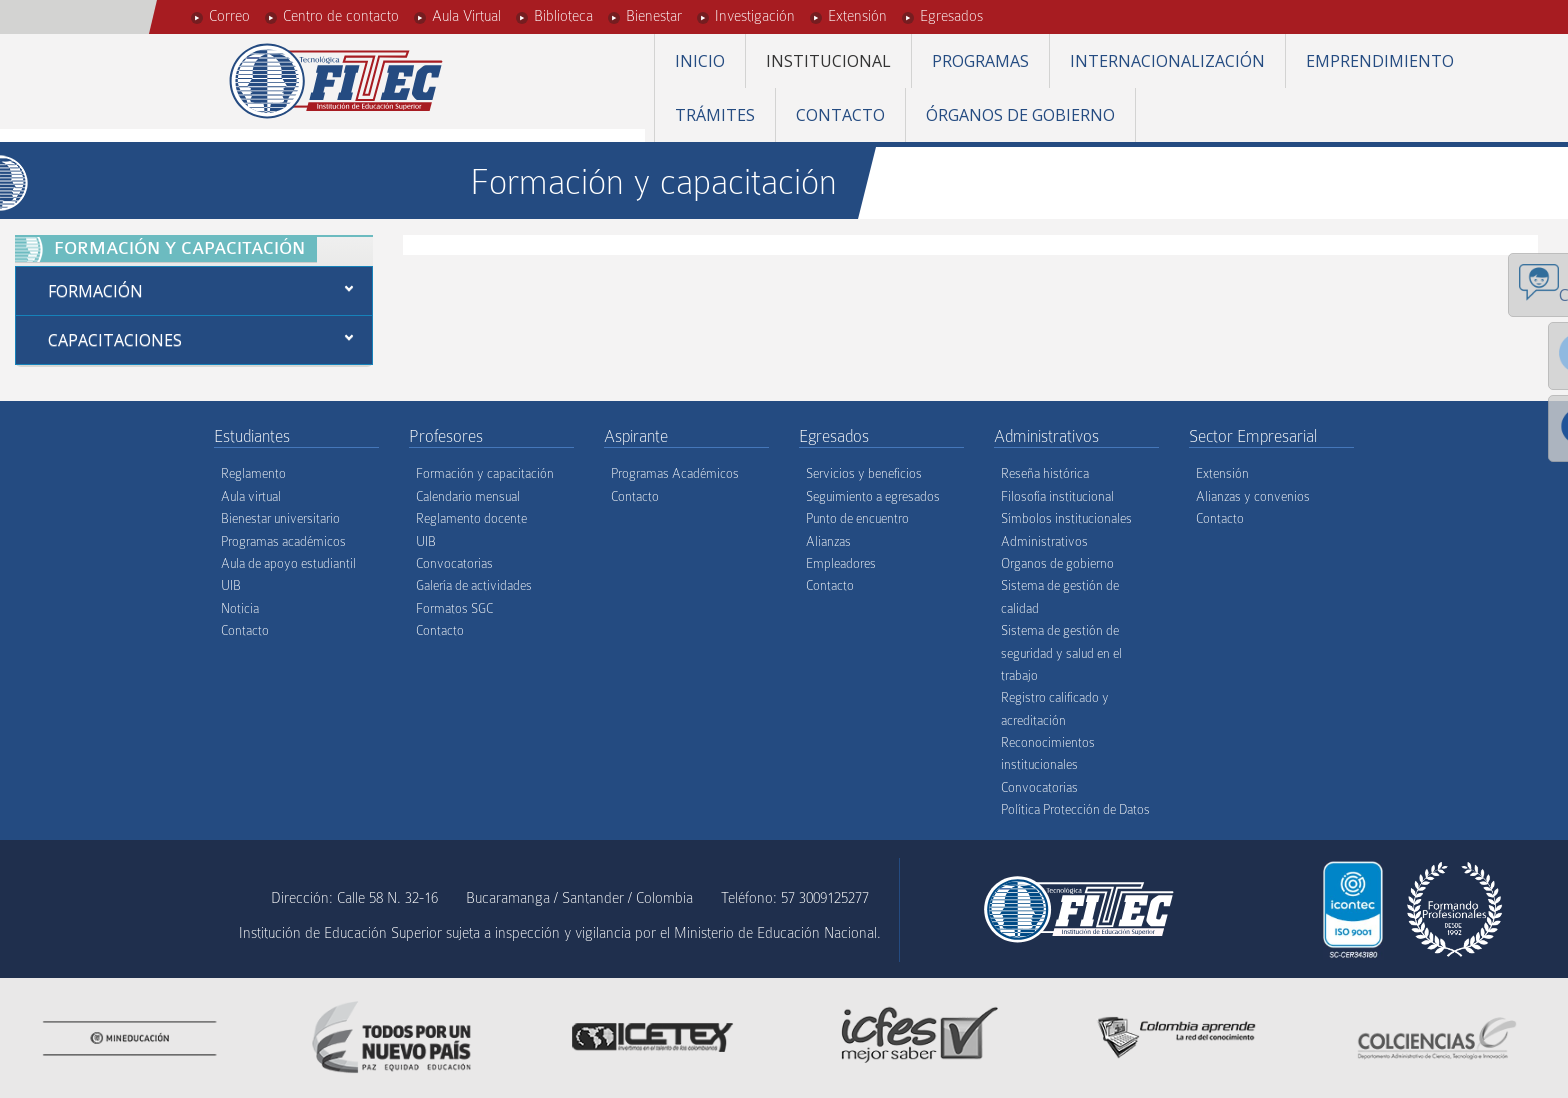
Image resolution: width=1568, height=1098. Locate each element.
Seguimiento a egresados (873, 496)
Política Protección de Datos (1075, 809)
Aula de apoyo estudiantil (288, 563)
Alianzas (828, 541)
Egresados (951, 16)
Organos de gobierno (1057, 563)
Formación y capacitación (485, 473)
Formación (95, 291)
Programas (980, 61)
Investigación (755, 16)
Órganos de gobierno (1020, 115)
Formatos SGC (454, 608)
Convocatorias (454, 563)
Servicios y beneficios (864, 473)
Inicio (700, 61)
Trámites (715, 115)
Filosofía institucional (1057, 496)
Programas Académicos (675, 473)
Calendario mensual (468, 496)
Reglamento (253, 473)
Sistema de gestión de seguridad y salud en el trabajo (1061, 653)
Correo (229, 16)
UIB (231, 585)
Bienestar (654, 16)
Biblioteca (563, 16)
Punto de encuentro (857, 518)
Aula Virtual (466, 16)
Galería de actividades (474, 585)
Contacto (840, 115)
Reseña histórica (1045, 473)
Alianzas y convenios (1253, 496)
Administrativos (1044, 541)
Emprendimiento (1380, 61)
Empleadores (841, 563)
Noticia (240, 608)
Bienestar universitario (280, 518)
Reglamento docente (471, 518)
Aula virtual (251, 496)
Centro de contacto (341, 16)
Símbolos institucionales (1066, 518)
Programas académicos (283, 541)
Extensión (857, 16)
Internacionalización (1167, 61)
